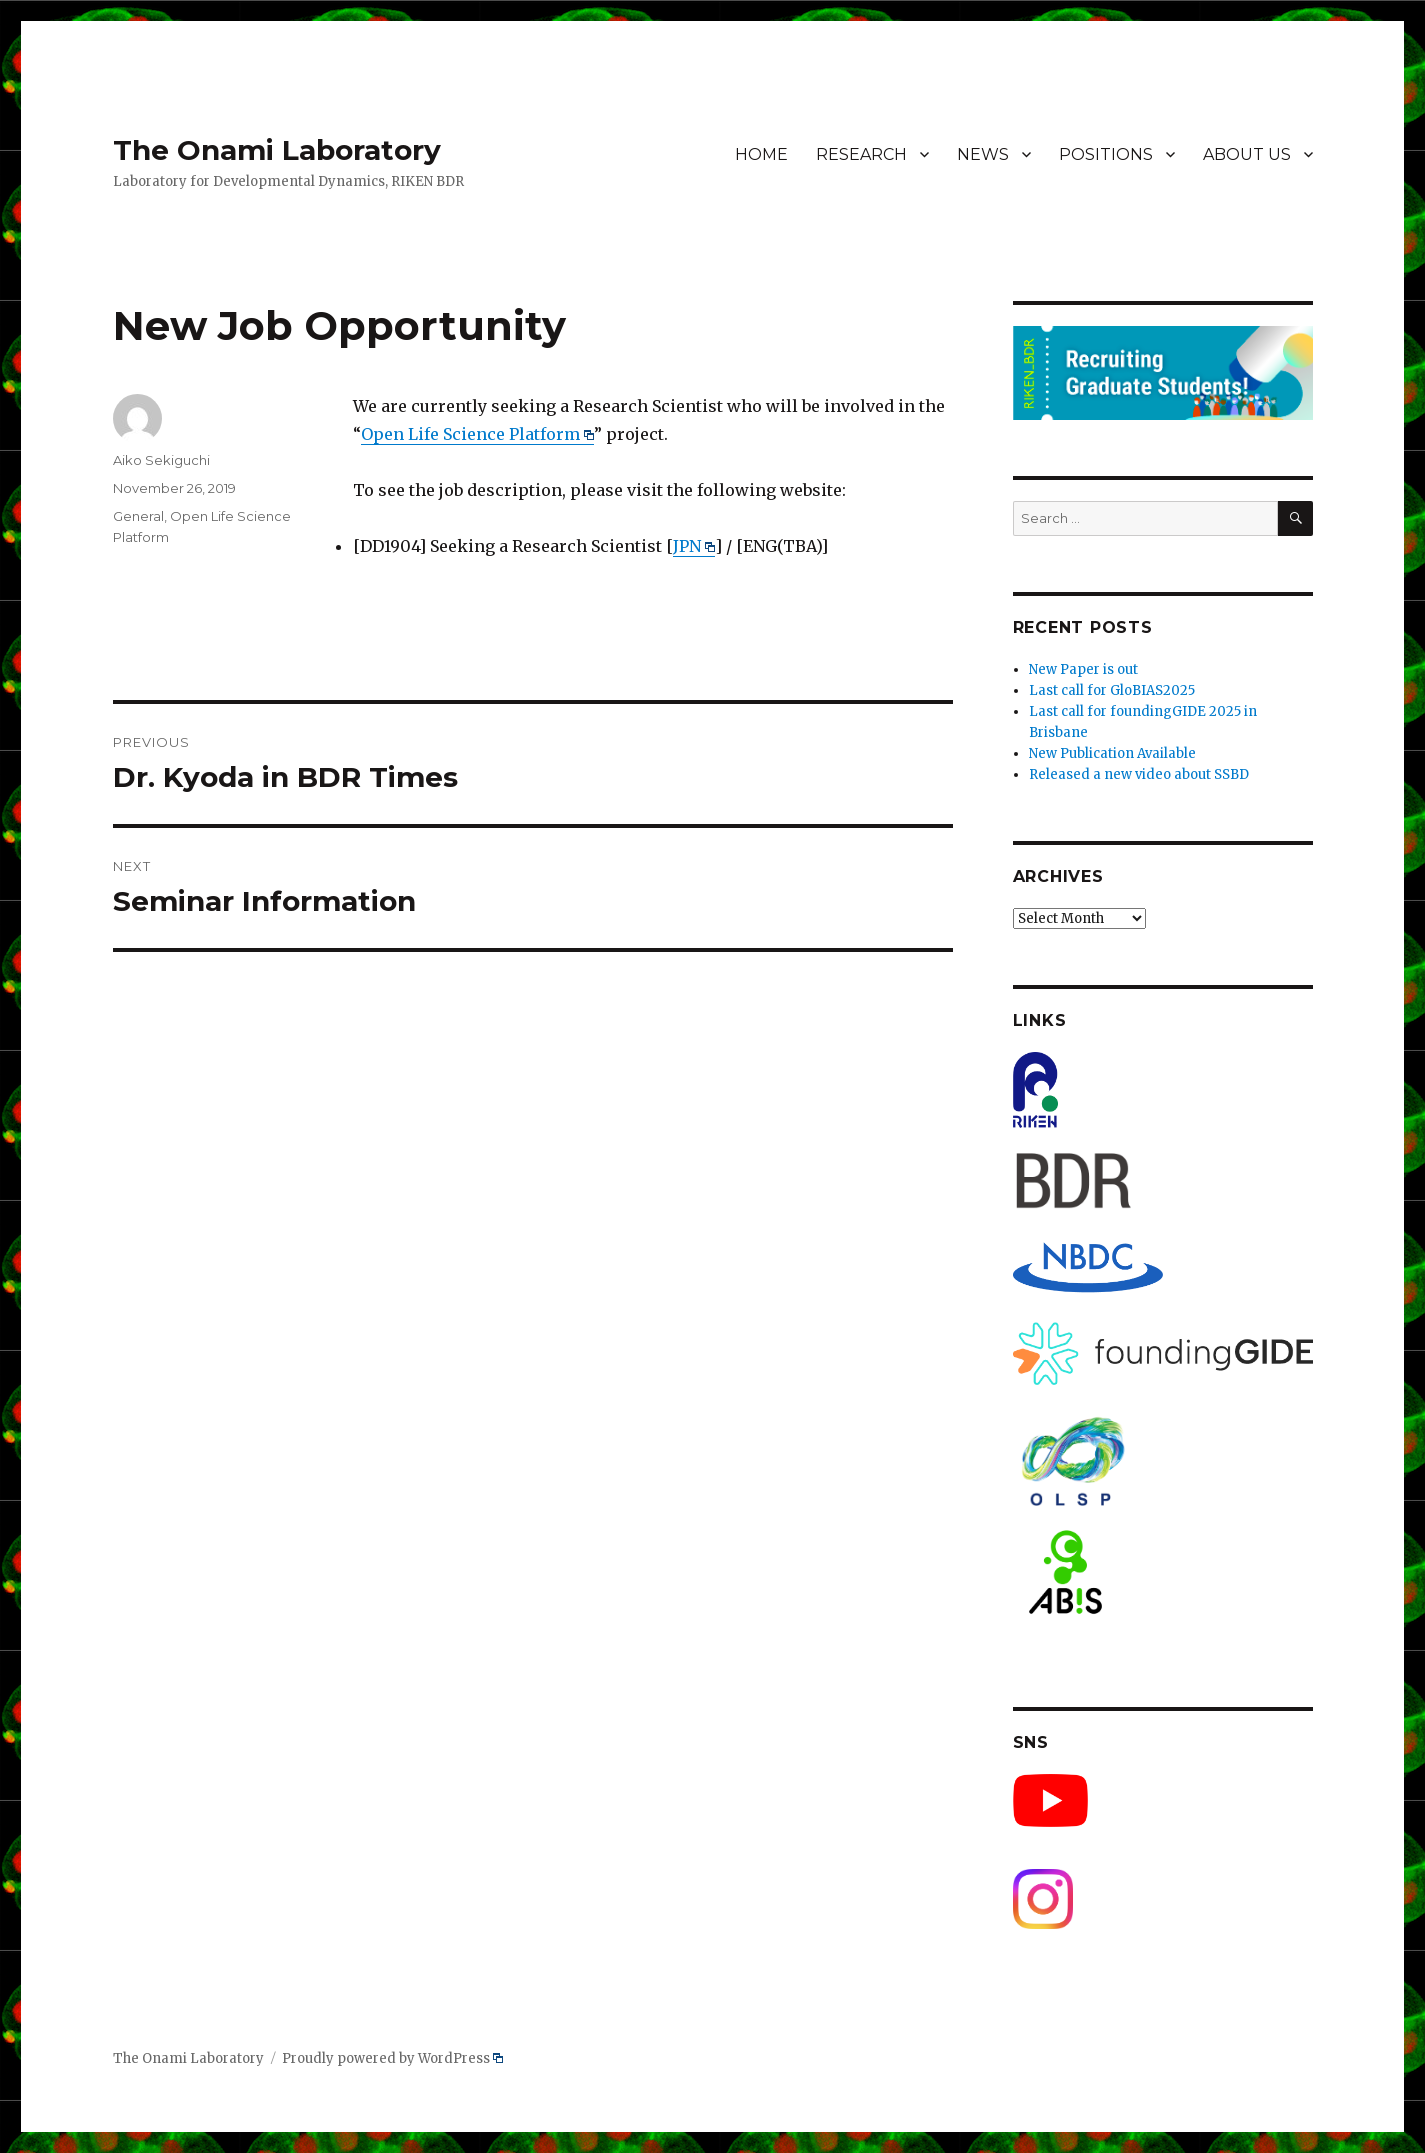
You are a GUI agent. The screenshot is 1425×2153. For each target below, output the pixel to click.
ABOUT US (1247, 154)
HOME (761, 154)
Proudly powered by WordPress (393, 2058)
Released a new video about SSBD (1139, 774)
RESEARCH (861, 154)
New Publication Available (1112, 753)
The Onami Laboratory (277, 150)
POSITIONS (1106, 154)
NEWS (983, 154)
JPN (694, 546)
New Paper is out (1083, 669)
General (138, 516)
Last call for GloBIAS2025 (1112, 690)
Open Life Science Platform (478, 434)
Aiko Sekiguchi (161, 460)
